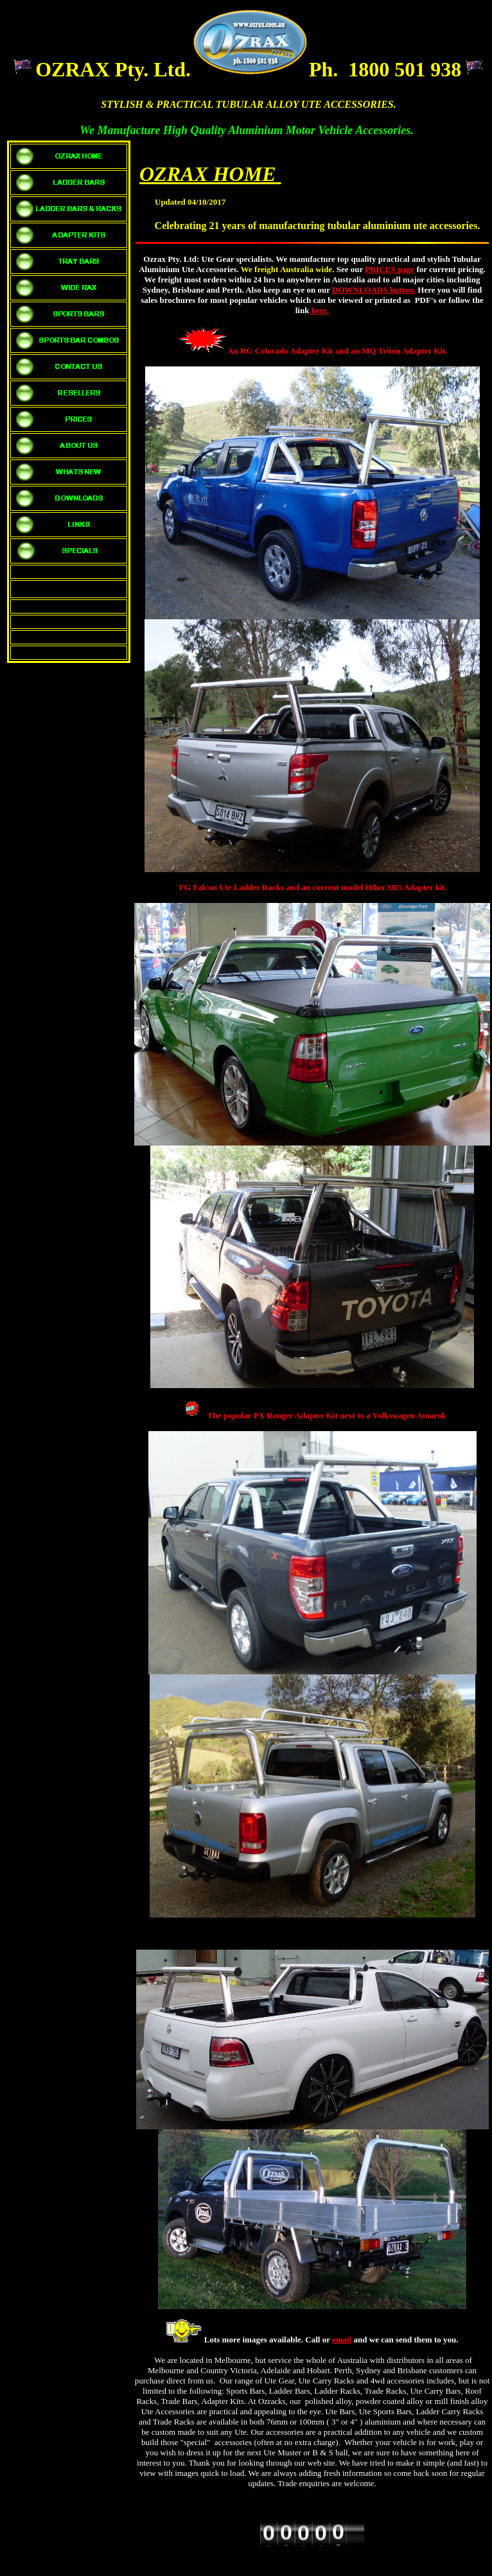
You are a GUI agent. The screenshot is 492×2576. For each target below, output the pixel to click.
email (341, 2339)
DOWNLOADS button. (374, 290)
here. (319, 310)
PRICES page (389, 269)
